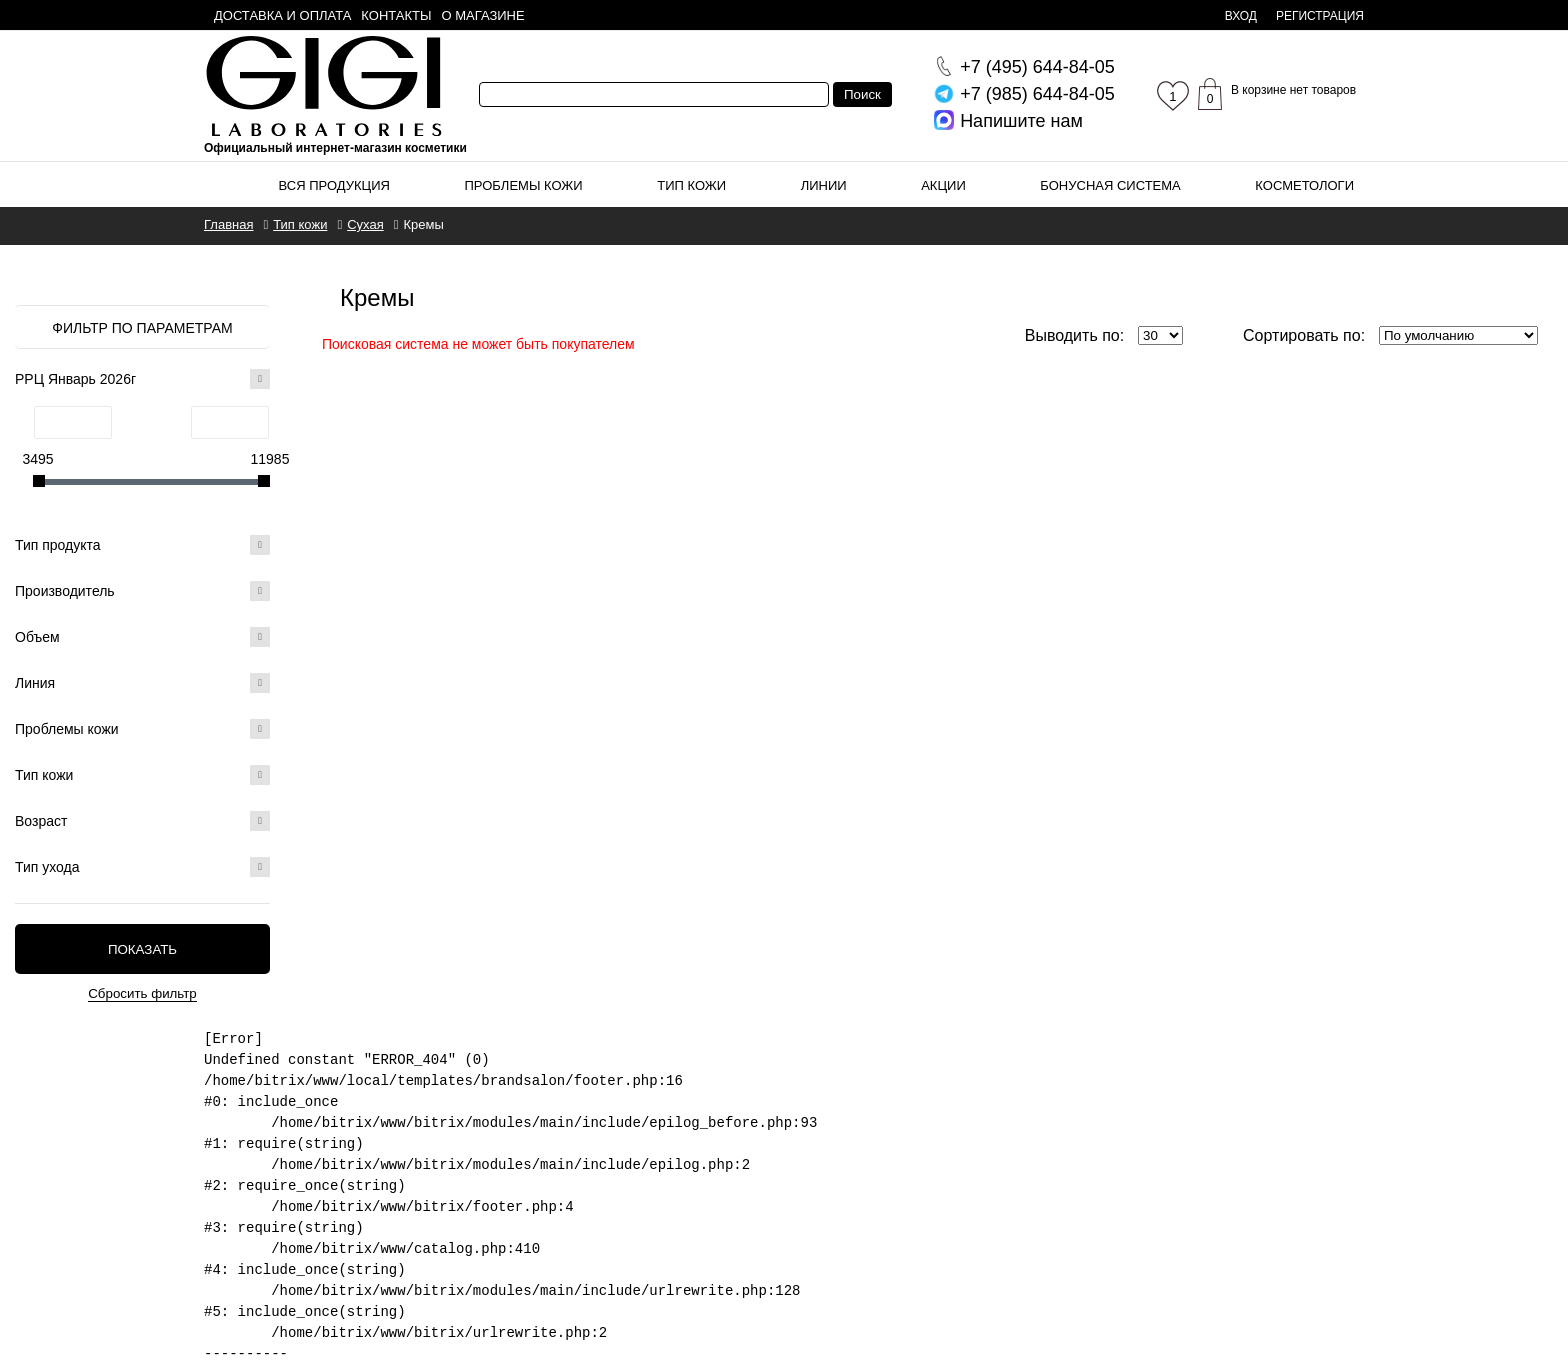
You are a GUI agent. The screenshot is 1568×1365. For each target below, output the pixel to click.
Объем (142, 637)
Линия (142, 683)
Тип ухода (142, 867)
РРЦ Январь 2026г (142, 379)
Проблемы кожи (524, 185)
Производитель (142, 591)
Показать (142, 949)
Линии (824, 185)
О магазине (483, 15)
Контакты (396, 15)
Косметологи (1304, 185)
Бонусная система (1110, 185)
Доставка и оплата (282, 15)
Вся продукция (334, 185)
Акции (943, 185)
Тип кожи (691, 185)
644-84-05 (1037, 67)
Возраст (142, 821)
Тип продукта (142, 545)
